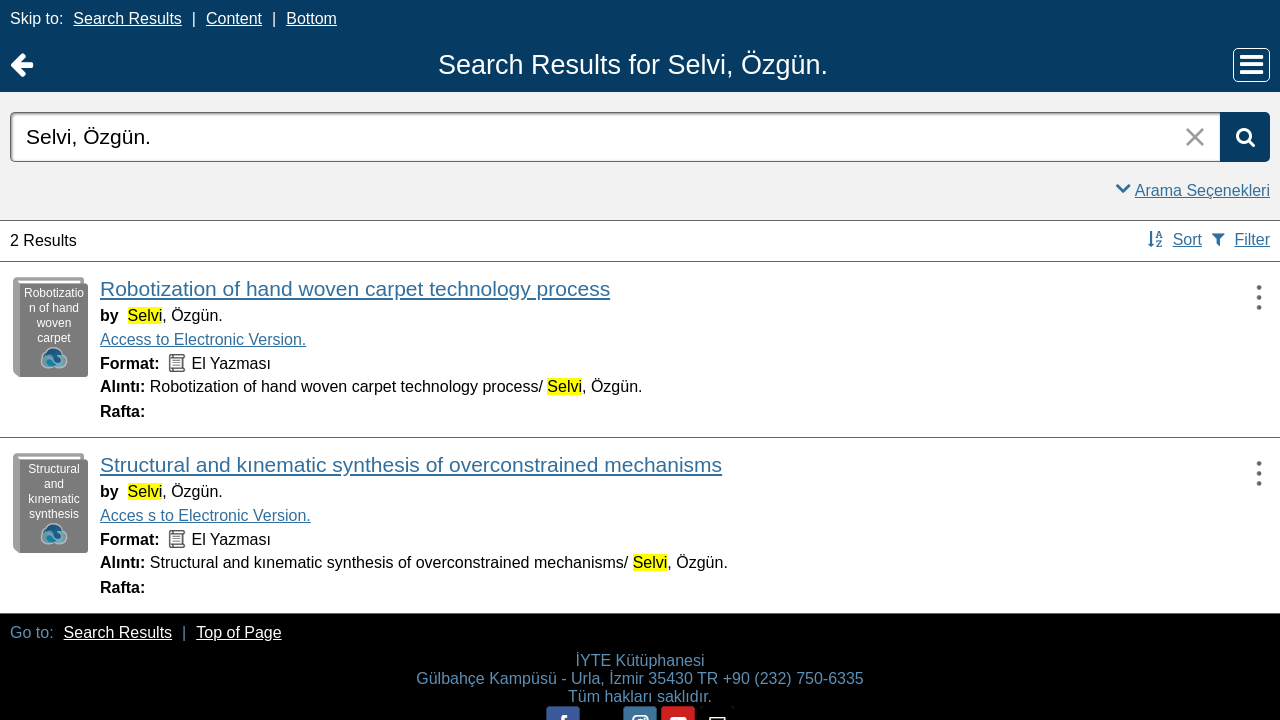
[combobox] (615, 137)
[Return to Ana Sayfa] (21, 65)
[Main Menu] (1251, 65)
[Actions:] (1250, 297)
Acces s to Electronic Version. (205, 515)
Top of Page (238, 632)
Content (234, 18)
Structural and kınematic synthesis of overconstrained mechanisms (411, 464)
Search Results (127, 18)
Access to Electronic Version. (203, 339)
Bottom (311, 18)
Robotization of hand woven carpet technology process (355, 288)
